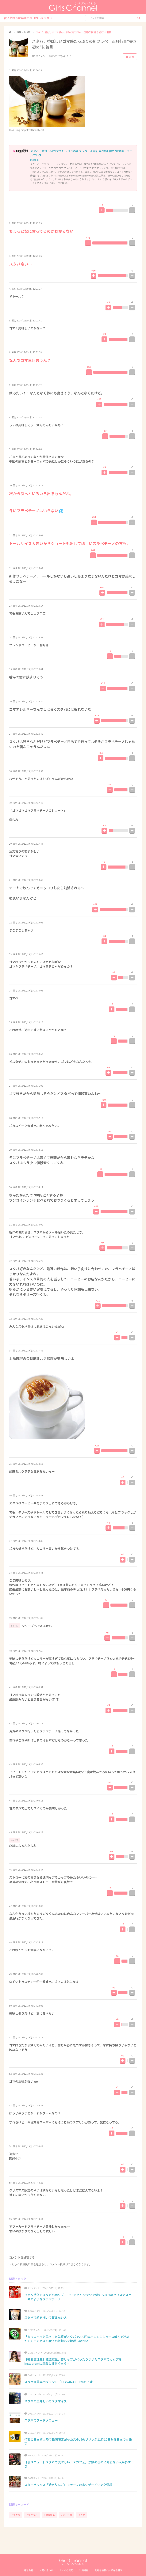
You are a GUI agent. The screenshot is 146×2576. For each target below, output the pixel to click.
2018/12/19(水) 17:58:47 (30, 2146)
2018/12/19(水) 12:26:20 (30, 701)
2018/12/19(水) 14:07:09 (30, 1974)
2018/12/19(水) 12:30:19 (30, 1022)
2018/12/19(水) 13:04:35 (30, 1764)
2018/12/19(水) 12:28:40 (30, 879)
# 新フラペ (31, 2515)
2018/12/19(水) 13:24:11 (30, 1942)
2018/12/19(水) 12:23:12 (29, 385)
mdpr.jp (34, 159)
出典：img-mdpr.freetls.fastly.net (26, 129)
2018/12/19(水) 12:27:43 (30, 802)
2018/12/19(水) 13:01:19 (30, 1723)
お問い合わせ (46, 2570)
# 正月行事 (66, 2515)
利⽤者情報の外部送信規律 (108, 2570)
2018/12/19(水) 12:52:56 (30, 1650)
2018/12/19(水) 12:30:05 (30, 990)
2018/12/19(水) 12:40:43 (30, 1495)
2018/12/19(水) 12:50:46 (30, 1572)
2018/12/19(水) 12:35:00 (30, 1224)
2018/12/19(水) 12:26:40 (30, 733)
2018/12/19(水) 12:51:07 (30, 1617)
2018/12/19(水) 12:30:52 (30, 1053)
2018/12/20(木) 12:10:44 (30, 2218)
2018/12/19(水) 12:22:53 (29, 352)
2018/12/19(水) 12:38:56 (30, 1463)
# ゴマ (82, 2515)
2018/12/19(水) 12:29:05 (30, 922)
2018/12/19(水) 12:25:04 (30, 568)
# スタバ (15, 2515)
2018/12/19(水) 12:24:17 (30, 485)
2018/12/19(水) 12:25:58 (30, 637)
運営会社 (28, 2570)
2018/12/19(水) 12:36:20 (30, 1260)
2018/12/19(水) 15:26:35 (30, 2073)
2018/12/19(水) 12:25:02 (30, 535)
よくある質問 (66, 2570)
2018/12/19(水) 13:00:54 (30, 1687)
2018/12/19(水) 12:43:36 (30, 1540)
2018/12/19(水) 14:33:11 (30, 2037)
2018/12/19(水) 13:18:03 (30, 1905)
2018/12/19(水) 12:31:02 (30, 1085)
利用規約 (83, 2570)
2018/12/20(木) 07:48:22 (30, 2182)
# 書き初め (49, 2515)
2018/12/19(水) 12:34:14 (30, 1187)
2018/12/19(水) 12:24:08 (29, 449)
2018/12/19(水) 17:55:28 (30, 2105)
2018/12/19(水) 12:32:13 (30, 1149)
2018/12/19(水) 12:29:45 (30, 954)
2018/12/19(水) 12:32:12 (30, 1117)
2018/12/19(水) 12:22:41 (29, 320)
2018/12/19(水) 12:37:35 (30, 1318)
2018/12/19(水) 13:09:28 (30, 1832)
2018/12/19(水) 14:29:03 (30, 2005)
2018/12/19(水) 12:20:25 (29, 70)
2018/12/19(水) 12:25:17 (30, 605)
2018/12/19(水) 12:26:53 (30, 771)
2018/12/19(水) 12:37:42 (30, 1350)
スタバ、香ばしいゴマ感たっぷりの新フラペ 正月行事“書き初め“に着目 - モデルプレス (81, 153)
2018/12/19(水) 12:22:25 (29, 223)
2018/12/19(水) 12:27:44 (30, 843)
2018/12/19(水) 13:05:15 (30, 1800)
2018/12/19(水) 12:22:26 (29, 255)
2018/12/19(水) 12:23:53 (29, 417)
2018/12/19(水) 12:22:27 (29, 288)
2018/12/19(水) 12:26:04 (30, 669)
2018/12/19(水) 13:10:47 (30, 1869)
